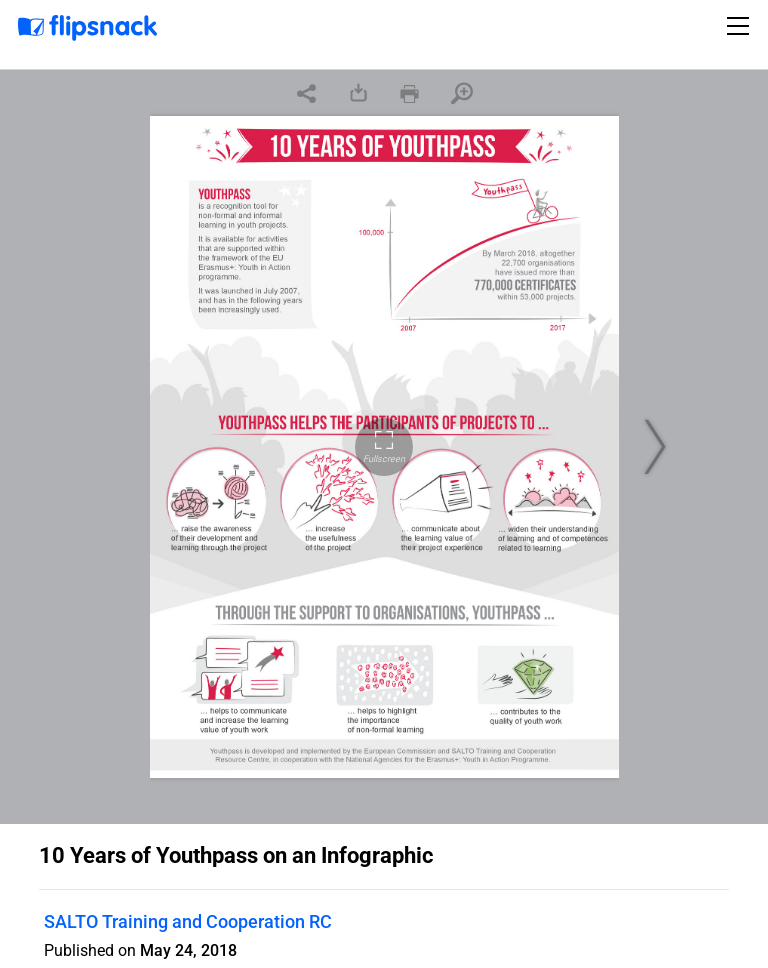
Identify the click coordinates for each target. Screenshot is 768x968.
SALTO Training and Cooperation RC (188, 921)
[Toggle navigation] (741, 26)
